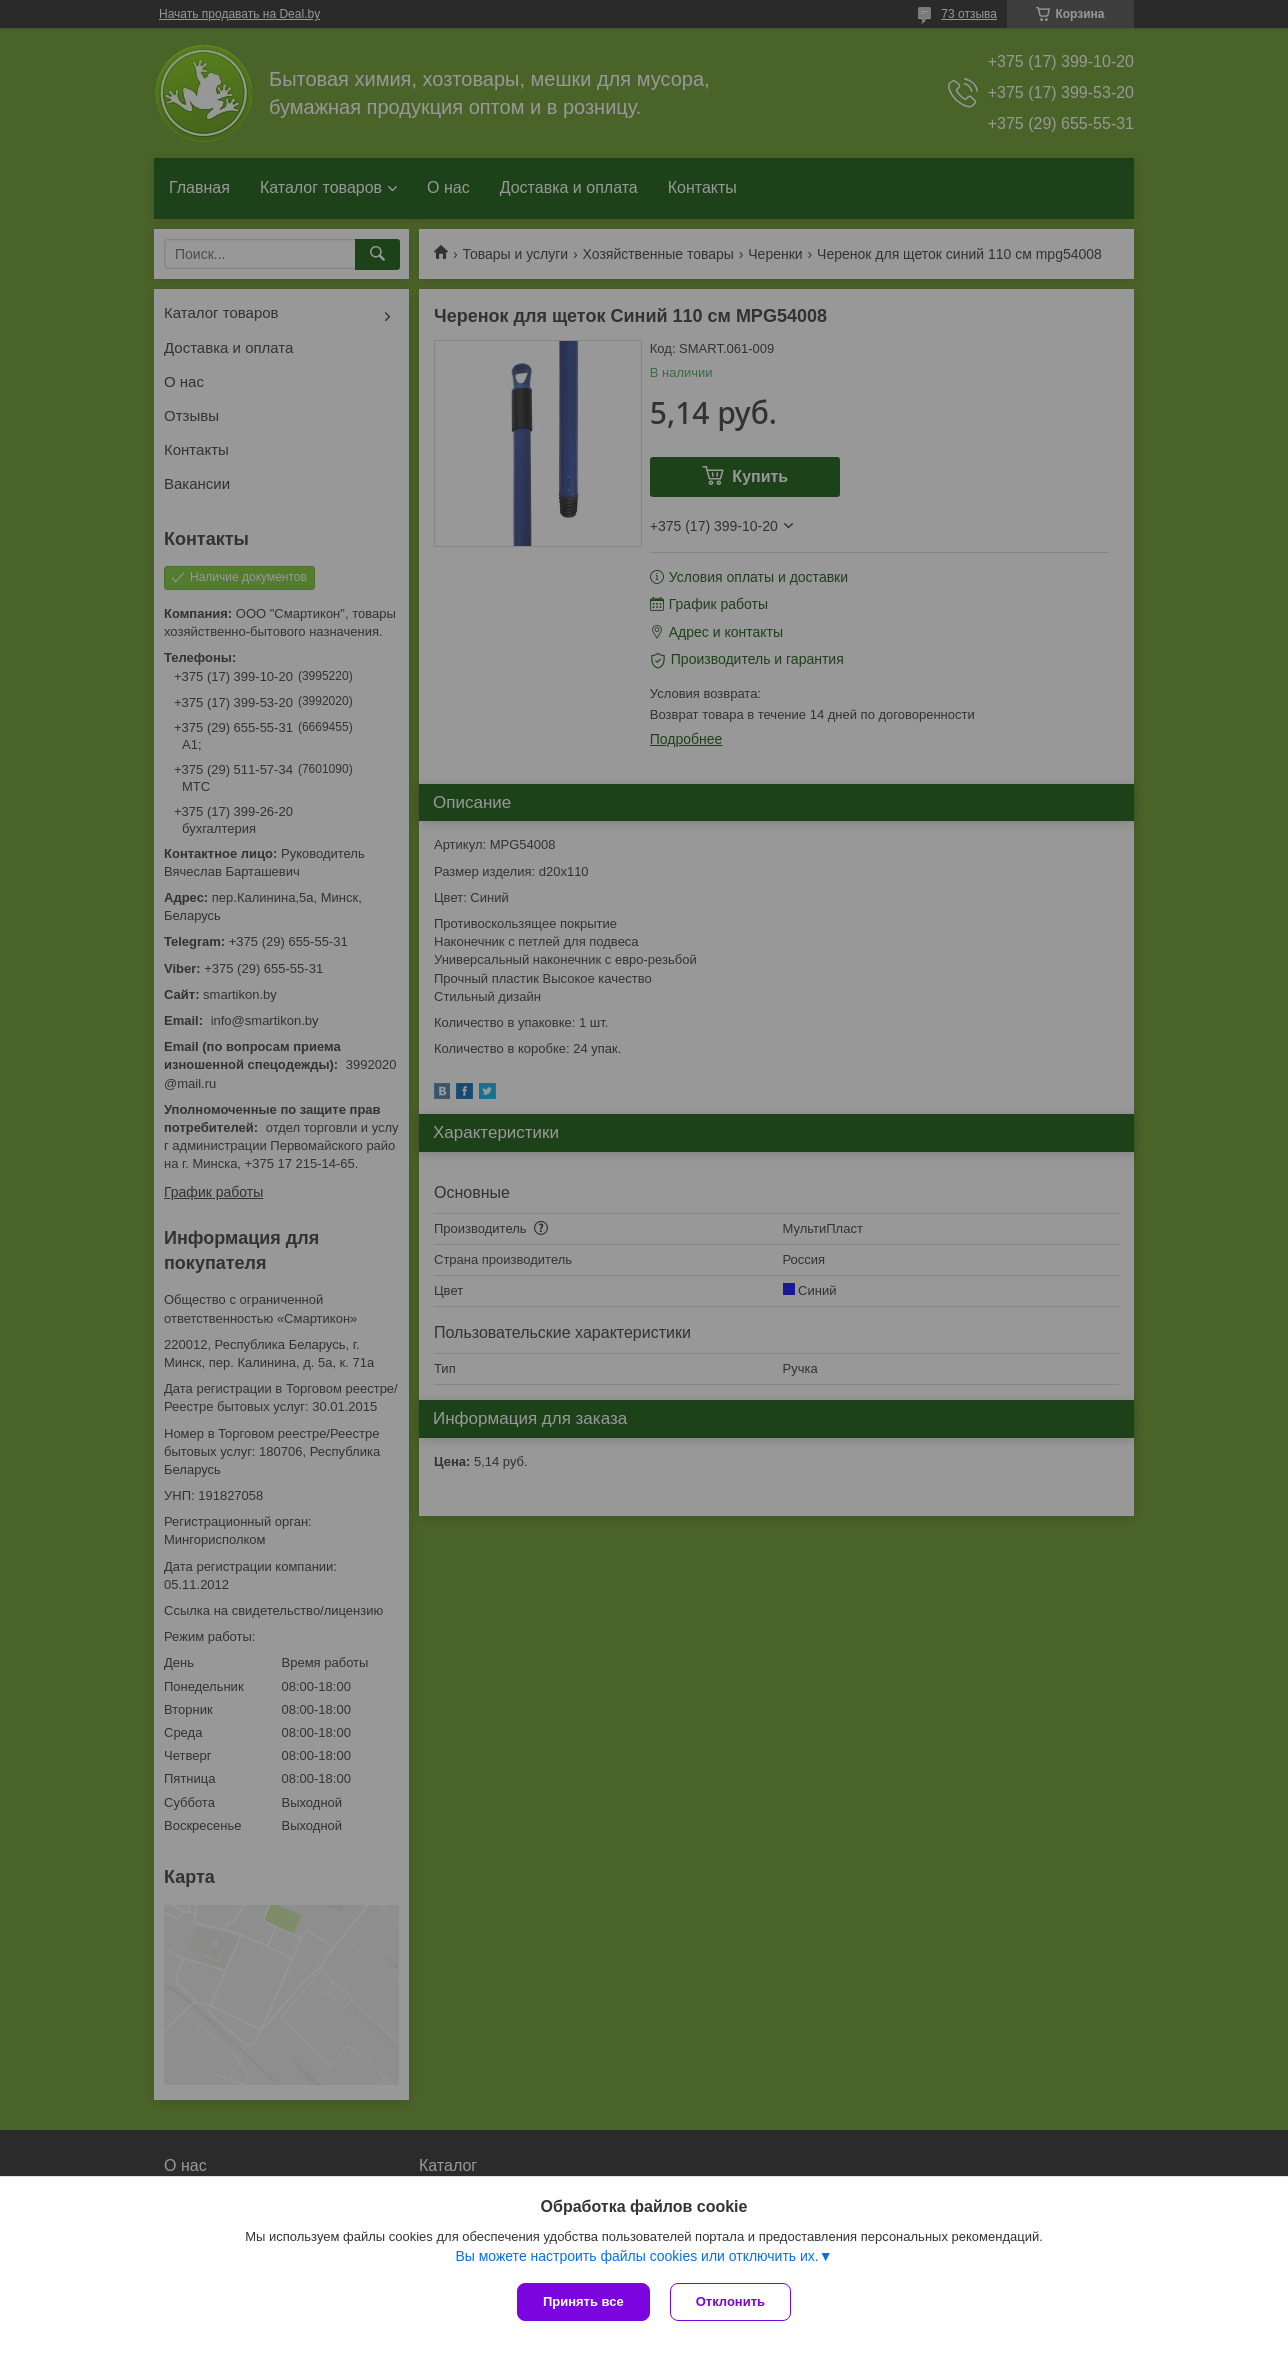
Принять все (583, 2301)
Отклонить (730, 2301)
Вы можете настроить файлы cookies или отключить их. (636, 2256)
